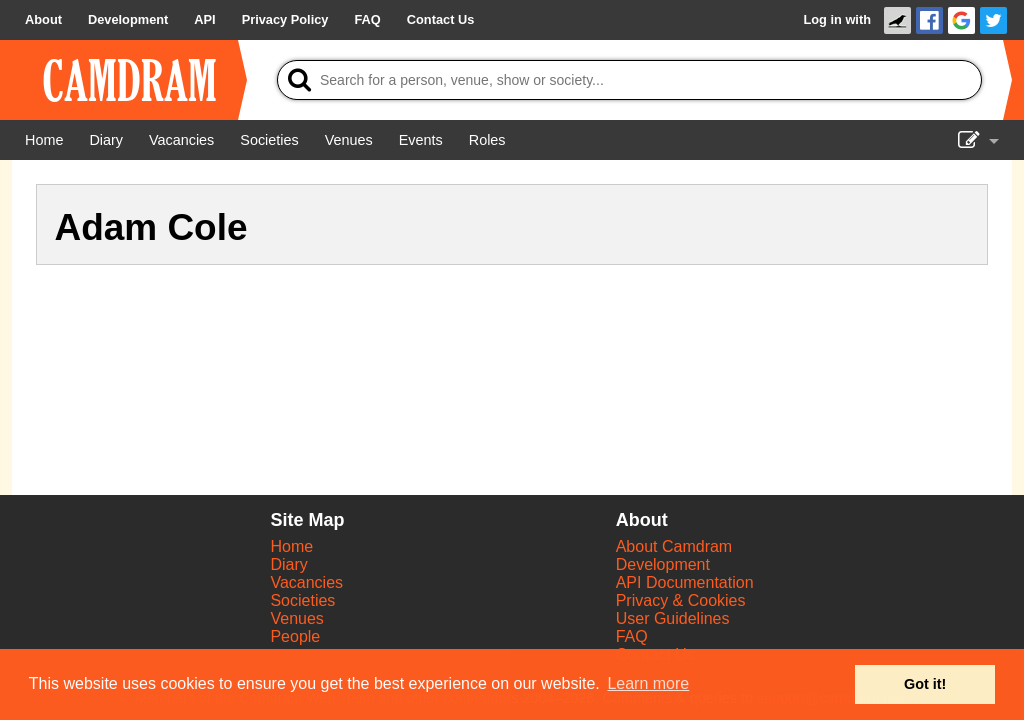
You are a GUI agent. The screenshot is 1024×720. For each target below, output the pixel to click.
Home (291, 546)
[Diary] (106, 140)
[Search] (629, 80)
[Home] (44, 140)
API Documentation (685, 582)
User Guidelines (673, 618)
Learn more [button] (648, 683)
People (295, 636)
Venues (296, 618)
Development (663, 564)
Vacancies (306, 582)
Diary (288, 564)
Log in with (837, 19)
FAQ (632, 636)
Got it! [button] (925, 684)
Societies (302, 600)
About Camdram (674, 546)
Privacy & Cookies (681, 600)
